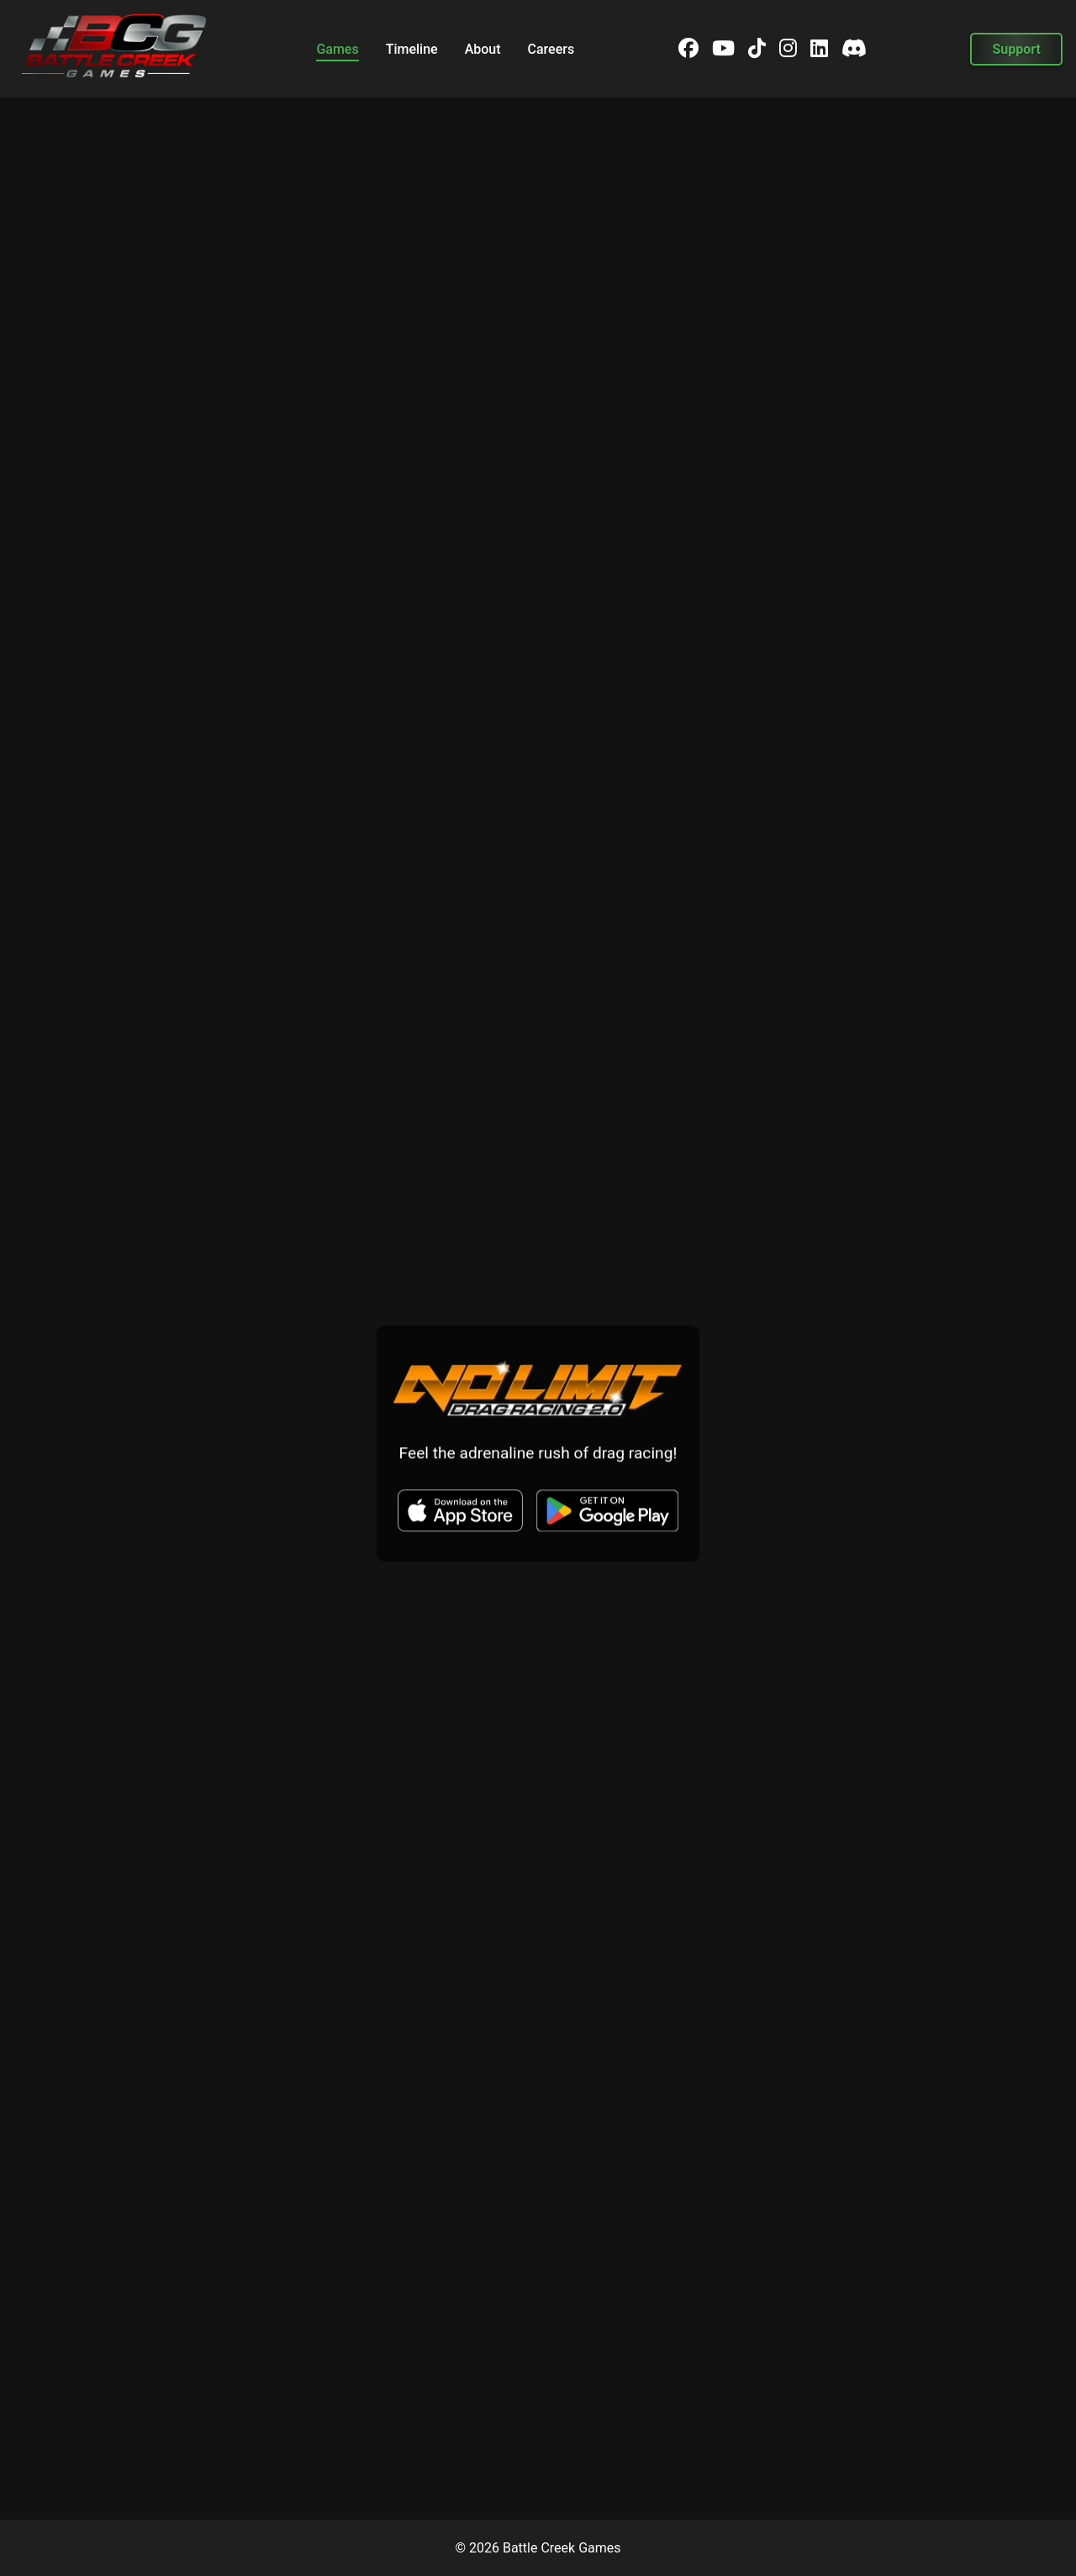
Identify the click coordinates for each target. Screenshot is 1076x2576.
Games (337, 49)
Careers (551, 49)
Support (1016, 49)
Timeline (412, 49)
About (483, 49)
